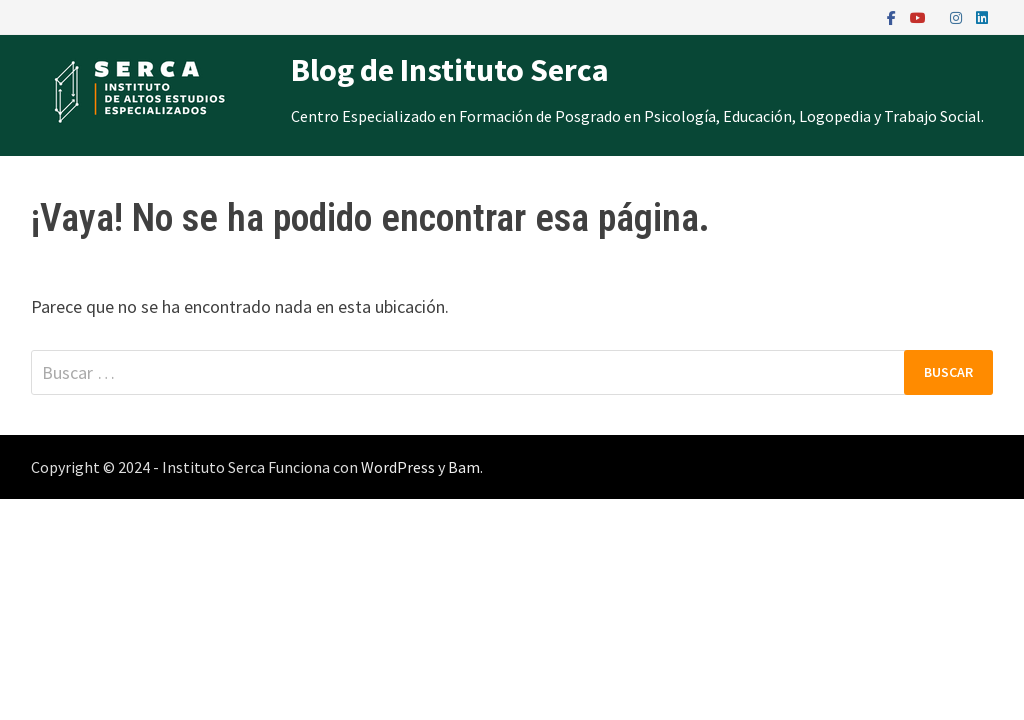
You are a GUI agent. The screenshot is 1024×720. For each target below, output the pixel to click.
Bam (464, 467)
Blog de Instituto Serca (450, 70)
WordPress (398, 467)
